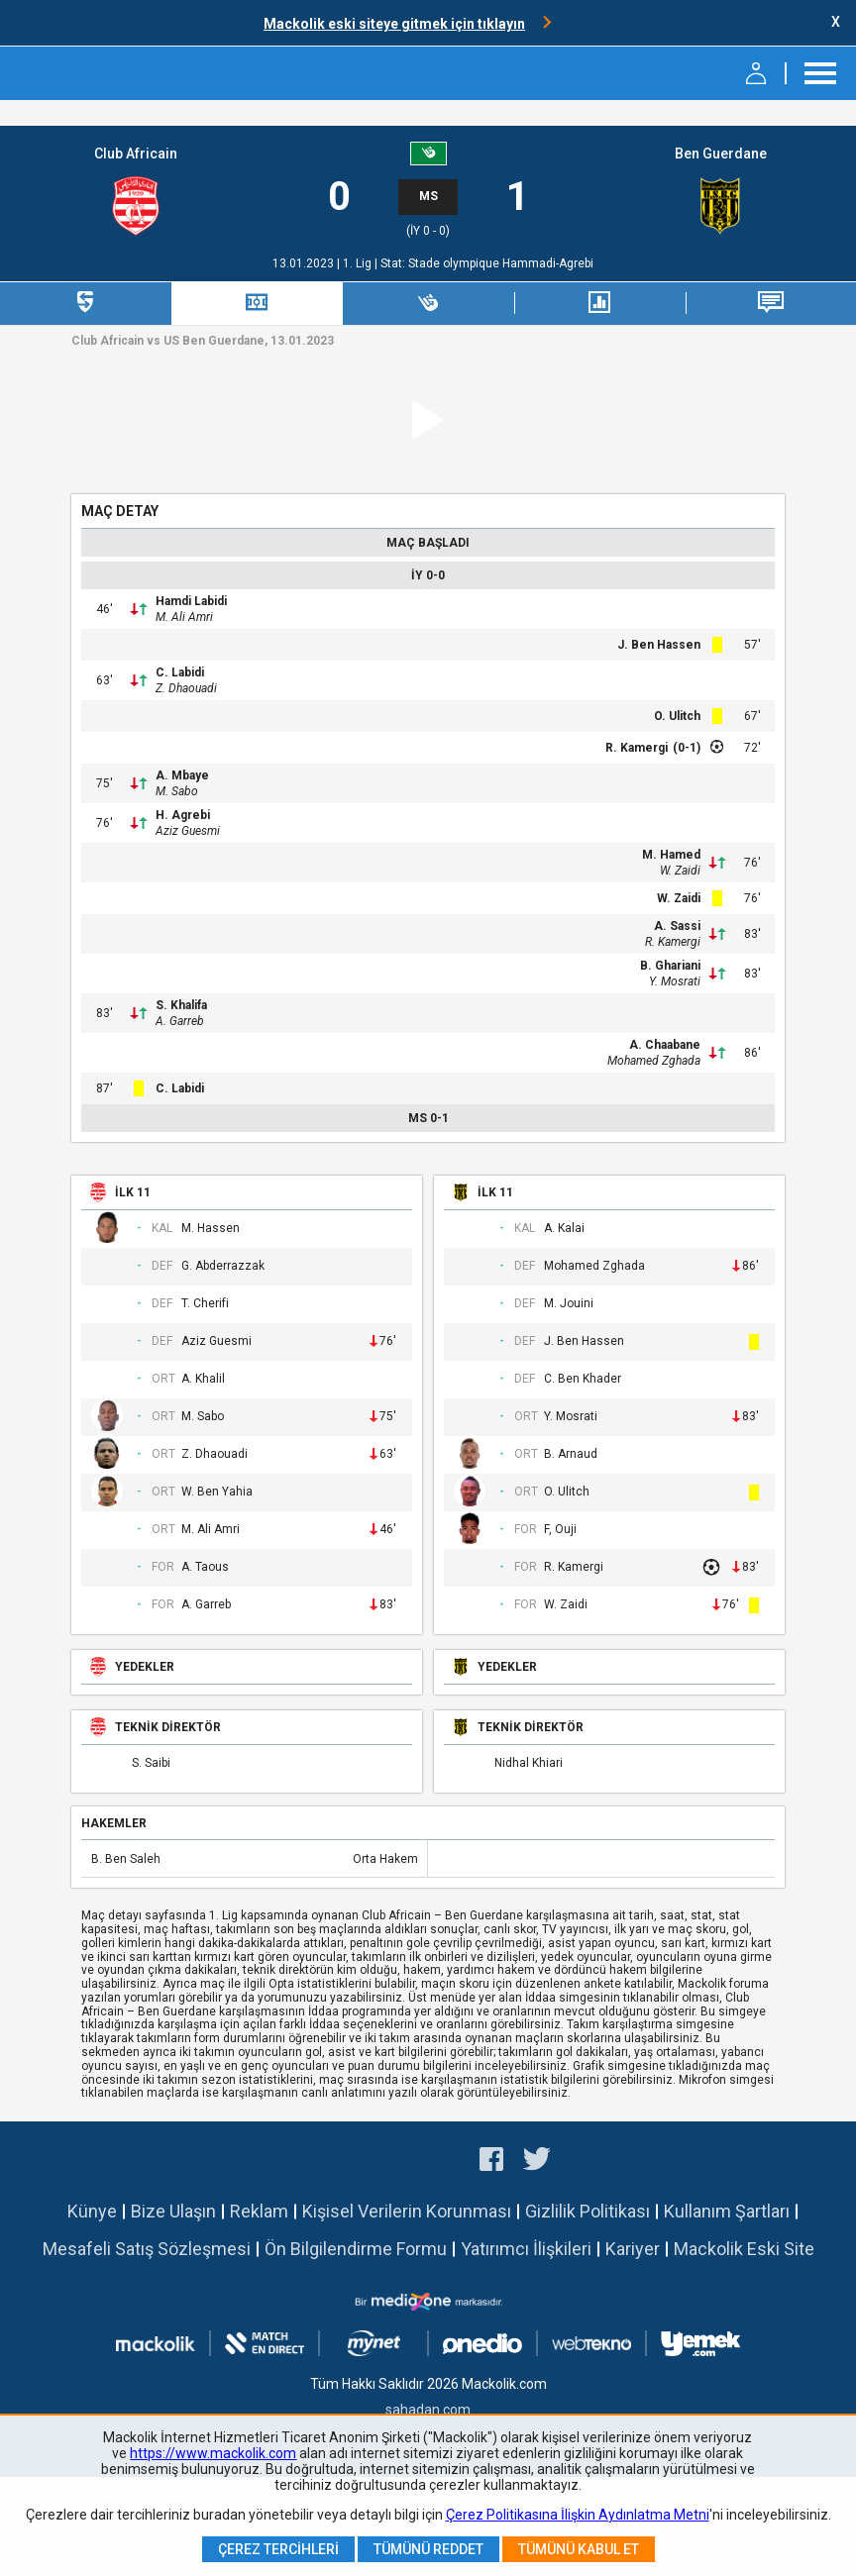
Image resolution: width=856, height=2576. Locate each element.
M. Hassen (210, 1228)
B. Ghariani (670, 966)
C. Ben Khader (582, 1379)
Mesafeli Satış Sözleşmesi (147, 2248)
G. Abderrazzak (223, 1266)
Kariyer (632, 2248)
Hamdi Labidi (191, 601)
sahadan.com (428, 2410)
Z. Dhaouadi (186, 688)
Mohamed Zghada (653, 1061)
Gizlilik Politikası (587, 2211)
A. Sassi (677, 926)
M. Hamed (671, 855)
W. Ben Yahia (217, 1492)
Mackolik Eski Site (744, 2248)
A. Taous (205, 1567)
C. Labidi (180, 672)
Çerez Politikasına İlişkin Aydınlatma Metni (577, 2515)
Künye (92, 2211)
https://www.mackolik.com (213, 2453)
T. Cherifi (205, 1303)
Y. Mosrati (674, 981)
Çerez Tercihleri (278, 2549)
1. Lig (358, 263)
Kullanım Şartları (727, 2211)
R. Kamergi (636, 748)
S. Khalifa (181, 1005)
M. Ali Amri (184, 617)
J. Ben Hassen (658, 645)
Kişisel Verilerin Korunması (406, 2211)
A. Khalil (203, 1379)
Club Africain (135, 153)
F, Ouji (560, 1529)
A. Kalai (564, 1228)
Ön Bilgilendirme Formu (356, 2248)
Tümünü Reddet (428, 2549)
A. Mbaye (182, 775)
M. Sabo (177, 791)
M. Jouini (568, 1303)
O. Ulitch (677, 716)
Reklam (259, 2211)
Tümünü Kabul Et (578, 2549)
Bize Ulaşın (173, 2211)
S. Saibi (151, 1763)
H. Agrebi (183, 815)
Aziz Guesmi (188, 831)
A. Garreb (180, 1021)
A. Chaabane (664, 1045)
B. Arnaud (570, 1454)
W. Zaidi (680, 870)
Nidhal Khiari (528, 1763)
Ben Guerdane (721, 153)
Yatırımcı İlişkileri (526, 2248)
